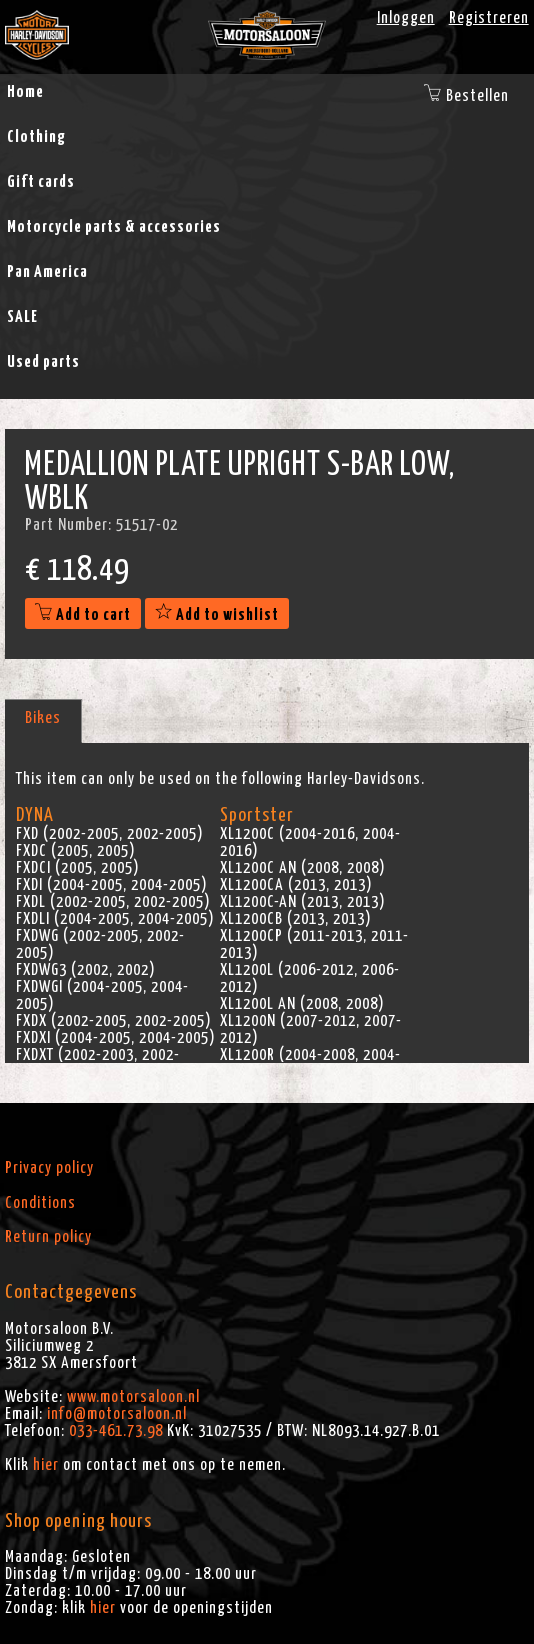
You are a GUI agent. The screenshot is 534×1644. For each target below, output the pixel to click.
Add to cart (83, 615)
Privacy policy (49, 1168)
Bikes (43, 718)
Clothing (36, 137)
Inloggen (406, 18)
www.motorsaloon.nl (133, 1397)
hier (46, 1465)
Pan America (47, 272)
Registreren (489, 18)
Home (25, 92)
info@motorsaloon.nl (117, 1414)
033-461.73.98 (116, 1431)
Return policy (48, 1237)
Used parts (43, 362)
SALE (22, 317)
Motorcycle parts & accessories (114, 227)
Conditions (40, 1203)
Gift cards (41, 182)
